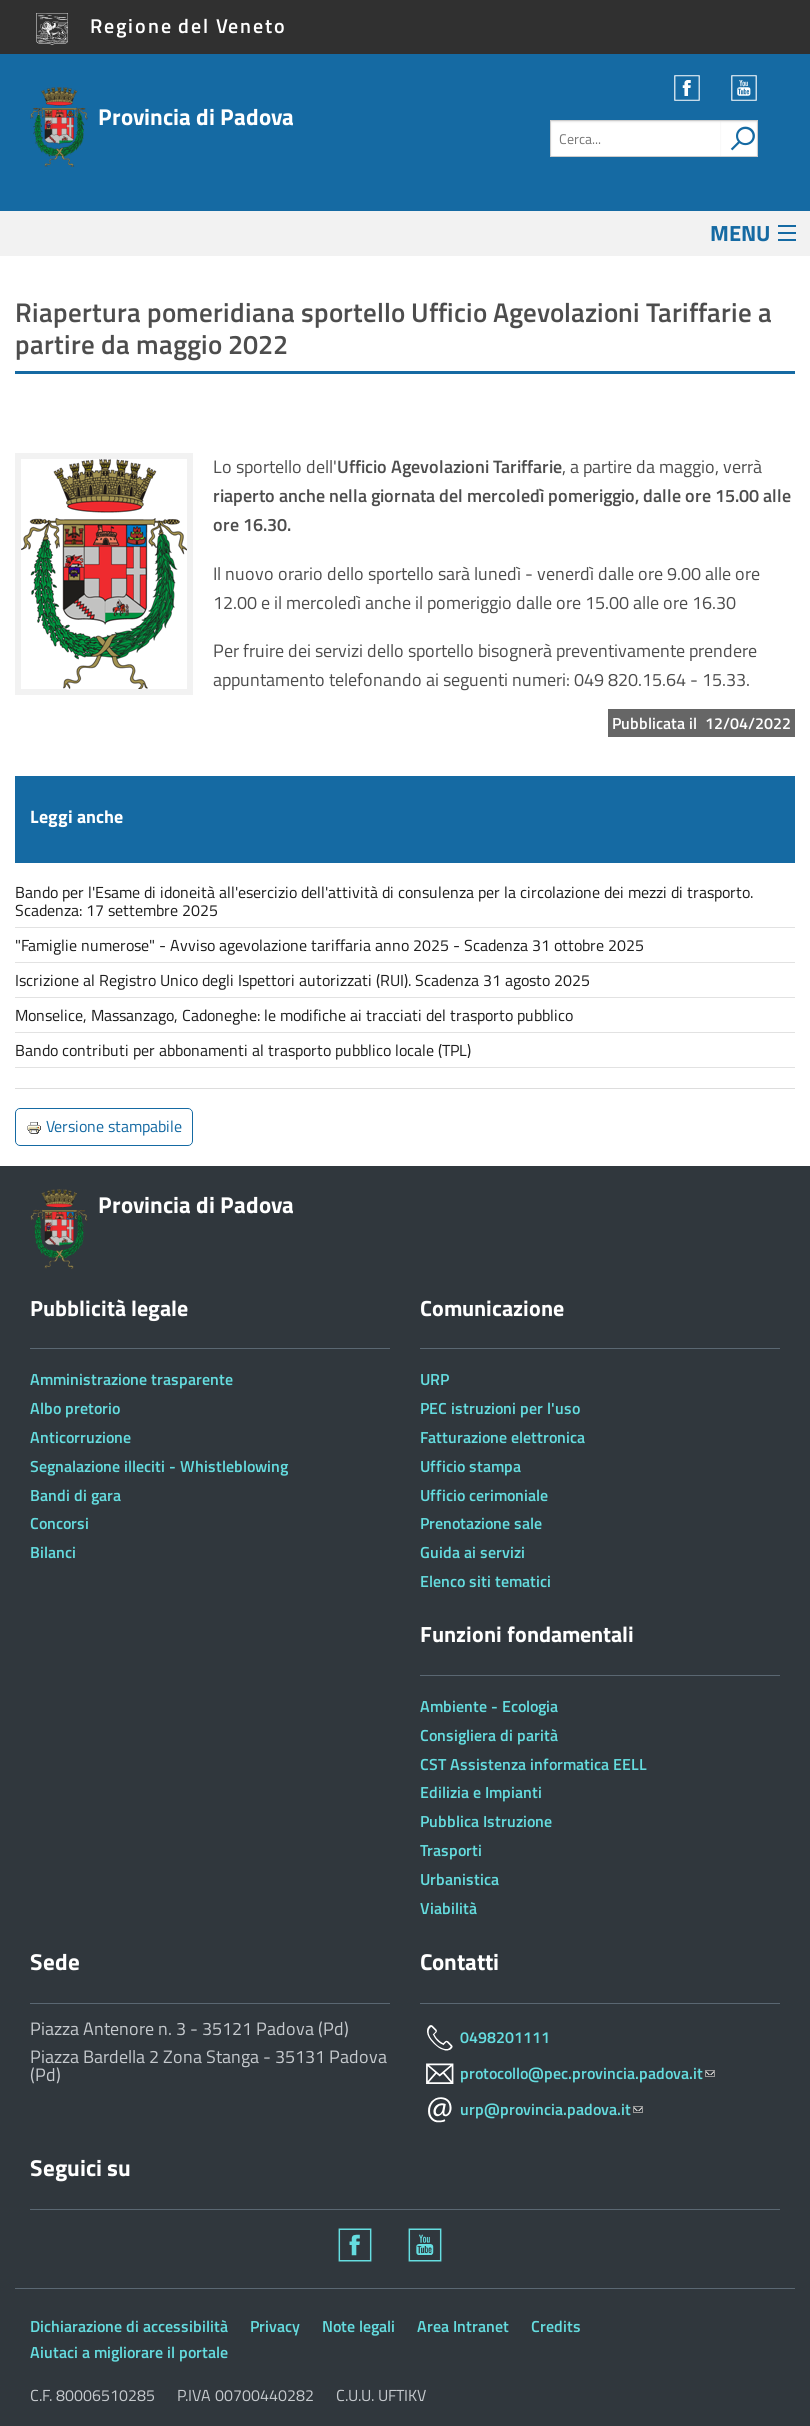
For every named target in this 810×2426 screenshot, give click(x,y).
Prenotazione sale (481, 1523)
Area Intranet (463, 2326)
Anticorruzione (80, 1437)
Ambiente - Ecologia (489, 1706)
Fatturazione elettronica (502, 1437)
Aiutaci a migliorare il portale (129, 2352)
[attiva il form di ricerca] (739, 138)
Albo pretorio (75, 1408)
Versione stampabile (104, 1126)
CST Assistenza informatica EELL (533, 1764)
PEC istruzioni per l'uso (500, 1408)
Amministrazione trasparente (131, 1379)
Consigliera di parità (489, 1735)
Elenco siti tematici (485, 1581)
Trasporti (451, 1850)
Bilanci (53, 1552)
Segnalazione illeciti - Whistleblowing (159, 1466)
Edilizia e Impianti (481, 1792)
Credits (556, 2326)
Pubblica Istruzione (486, 1821)
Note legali (358, 2326)
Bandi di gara (75, 1495)
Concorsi (59, 1523)
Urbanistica (459, 1879)
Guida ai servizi (472, 1552)
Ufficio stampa (470, 1466)
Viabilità (448, 1908)
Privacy (275, 2326)
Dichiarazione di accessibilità (129, 2326)
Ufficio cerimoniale (484, 1495)
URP (434, 1379)
